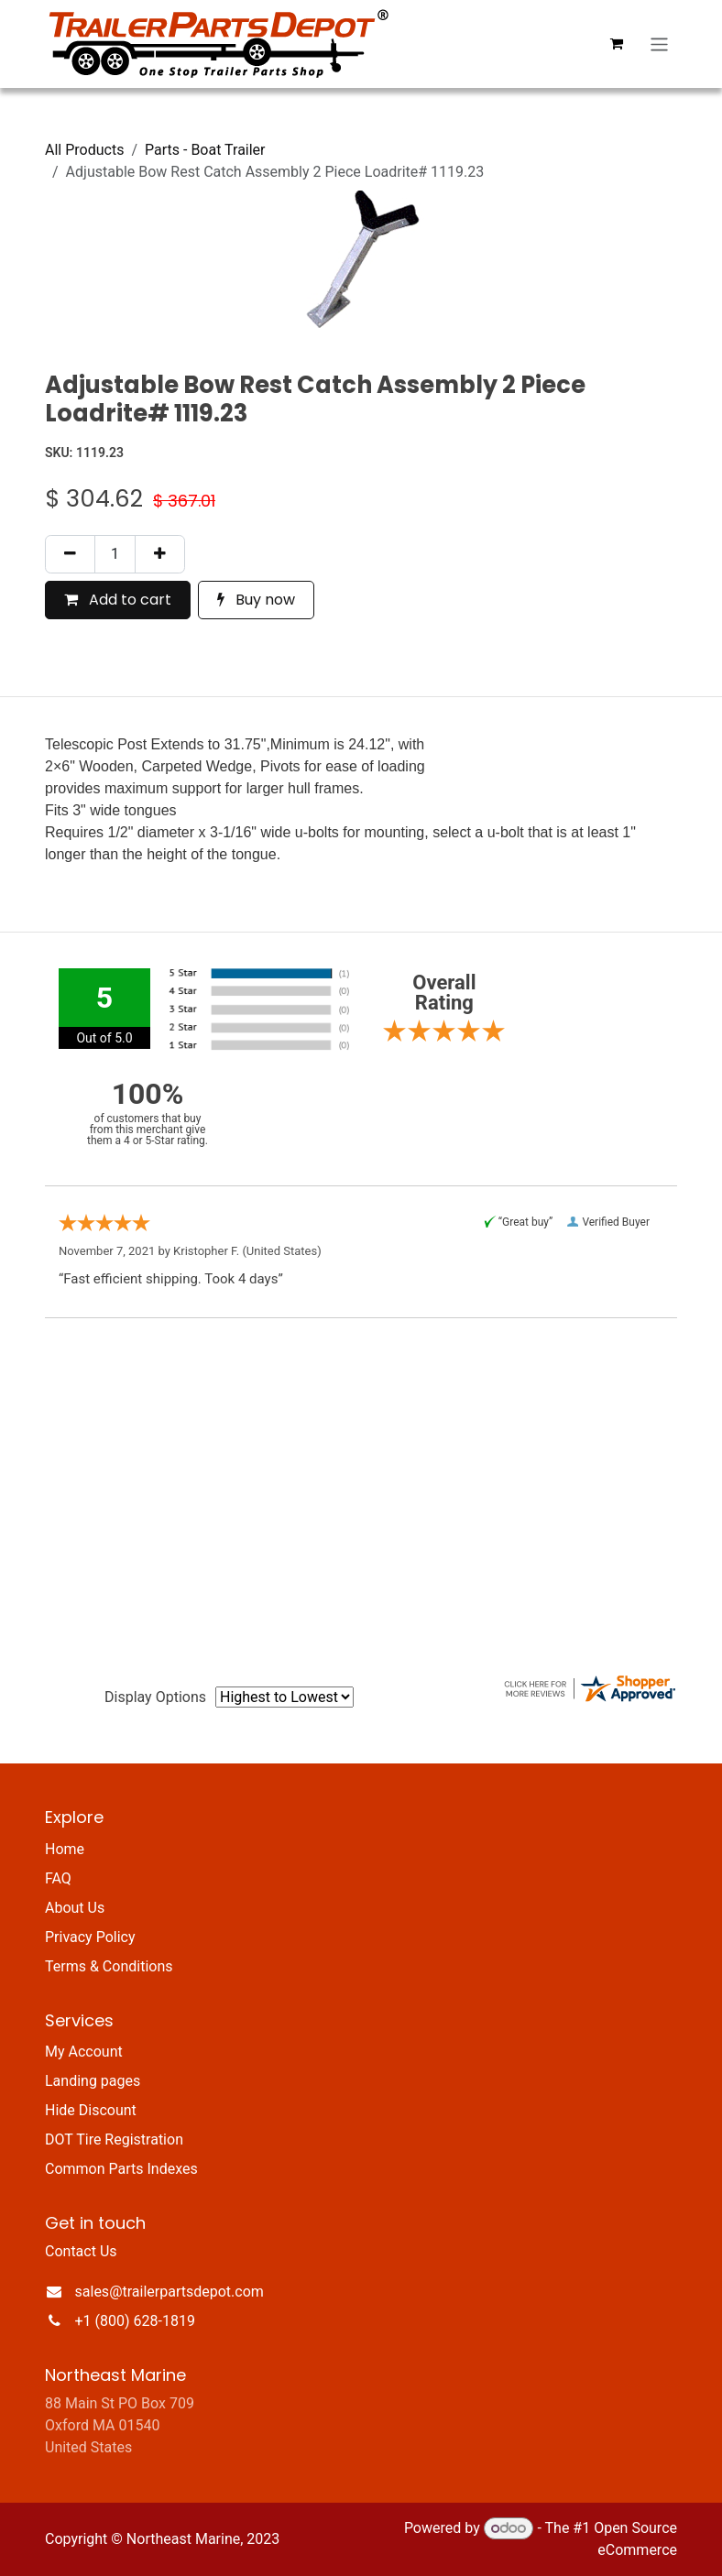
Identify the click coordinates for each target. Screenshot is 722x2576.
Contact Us (81, 2251)
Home (64, 1849)
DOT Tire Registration (114, 2139)
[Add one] (160, 554)
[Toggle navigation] (659, 43)
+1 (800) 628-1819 (135, 2321)
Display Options (155, 1697)
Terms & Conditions (109, 1966)
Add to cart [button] (117, 599)
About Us (74, 1907)
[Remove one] (70, 554)
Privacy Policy (90, 1937)
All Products (84, 149)
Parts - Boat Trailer (205, 149)
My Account (84, 2051)
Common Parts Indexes (121, 2169)
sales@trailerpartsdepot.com (169, 2291)
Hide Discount (91, 2110)
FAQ (58, 1878)
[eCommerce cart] (616, 44)
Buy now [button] (256, 599)
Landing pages (92, 2081)
